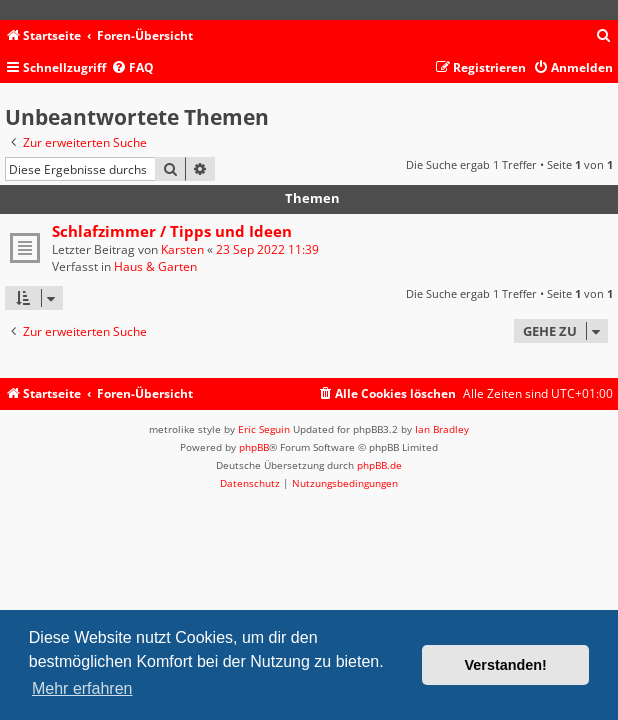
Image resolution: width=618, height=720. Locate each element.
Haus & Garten (155, 266)
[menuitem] (604, 36)
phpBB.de (379, 465)
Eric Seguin (264, 429)
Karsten (182, 249)
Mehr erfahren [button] (82, 688)
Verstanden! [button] (506, 665)
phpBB (254, 447)
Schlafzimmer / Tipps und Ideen (172, 231)
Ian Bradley (442, 429)
